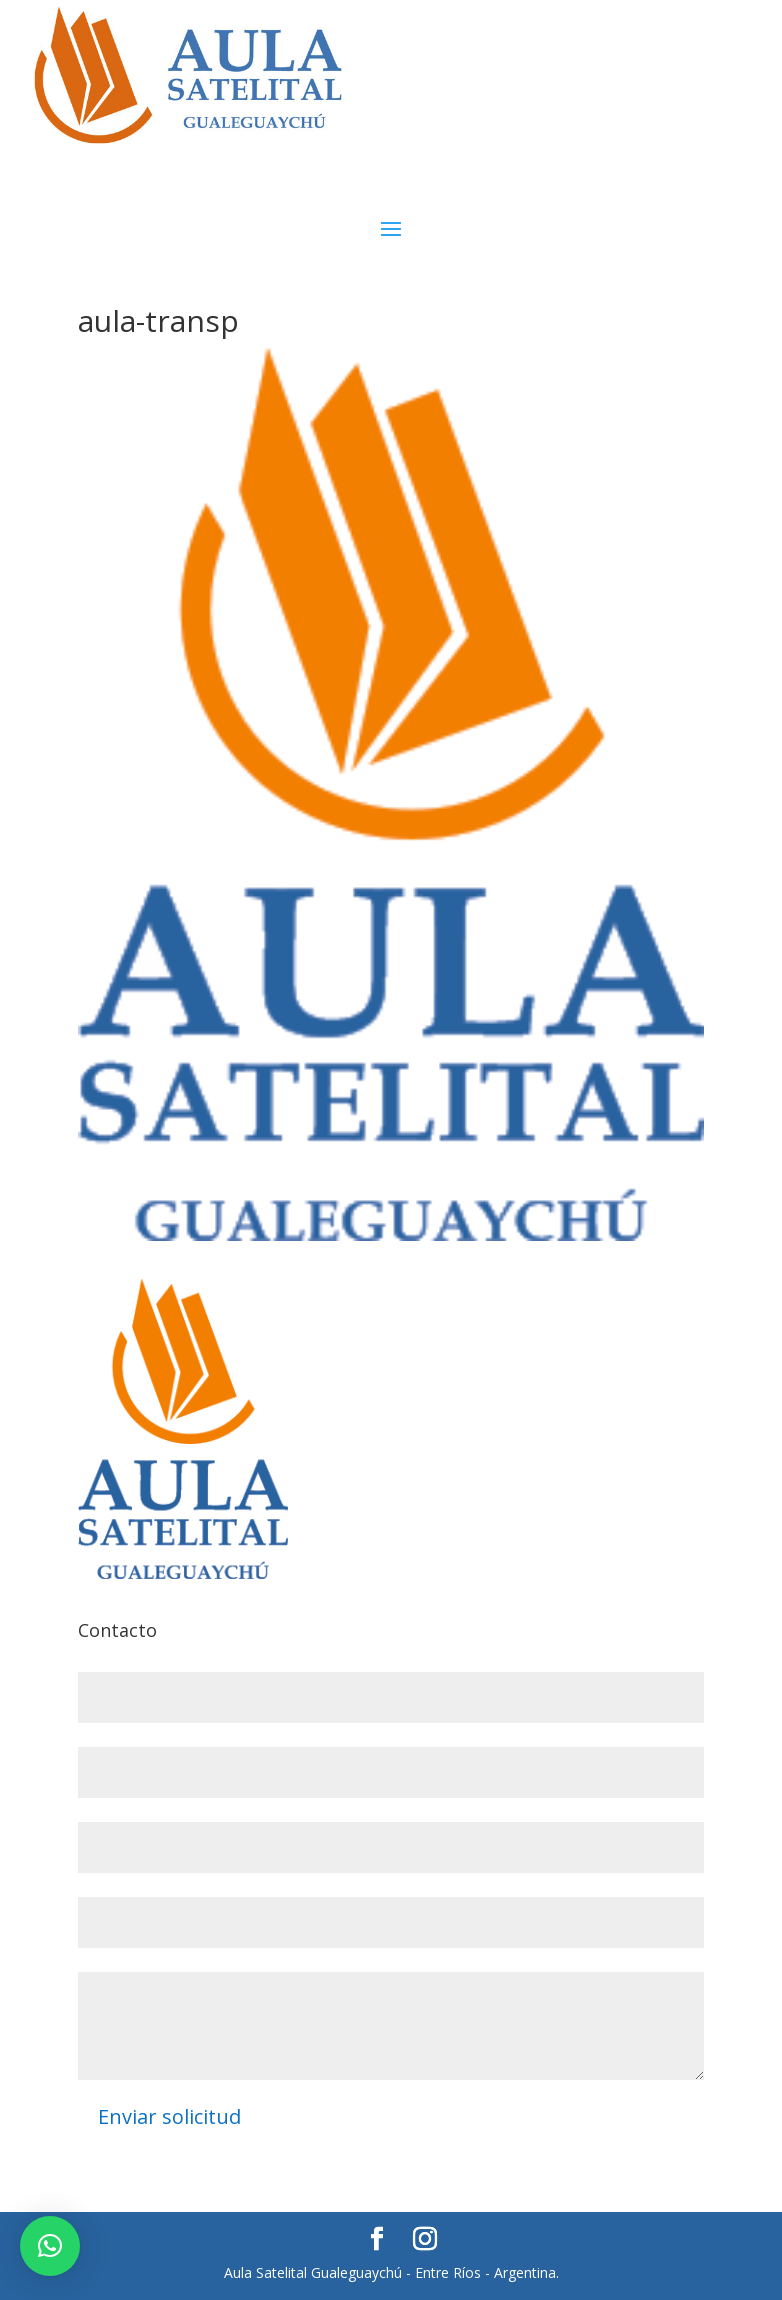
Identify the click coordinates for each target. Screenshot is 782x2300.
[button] (50, 2246)
